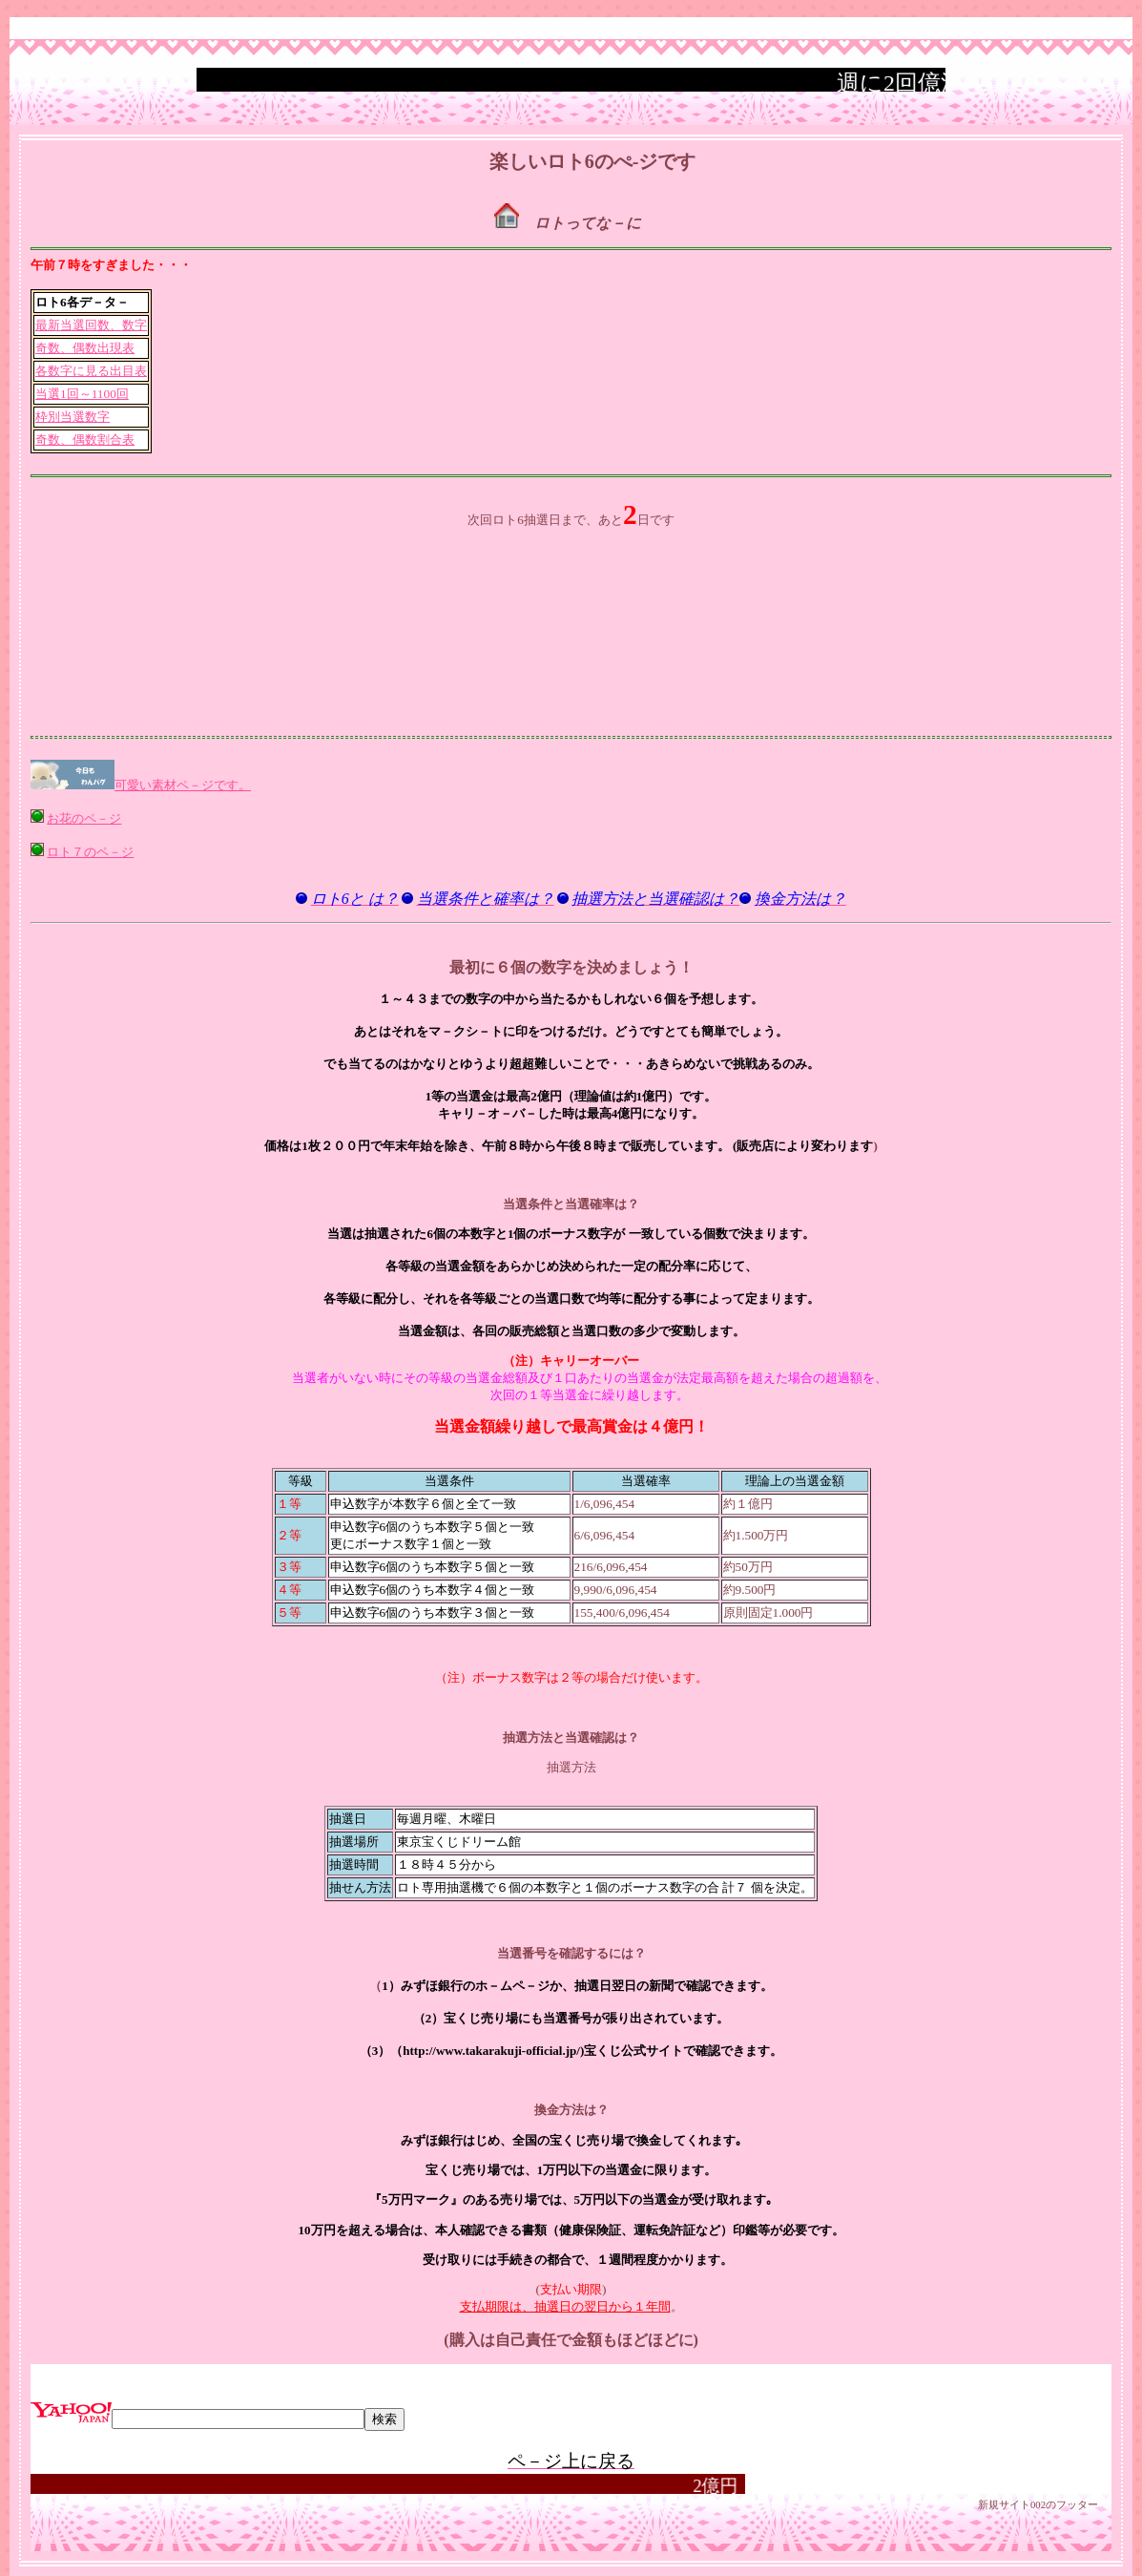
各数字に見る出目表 (91, 371)
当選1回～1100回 (82, 394)
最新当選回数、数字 (91, 325)
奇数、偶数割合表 (85, 439)
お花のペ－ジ (84, 818)
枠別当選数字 (72, 416)
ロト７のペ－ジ (90, 852)
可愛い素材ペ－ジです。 (182, 785)
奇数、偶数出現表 (85, 348)
